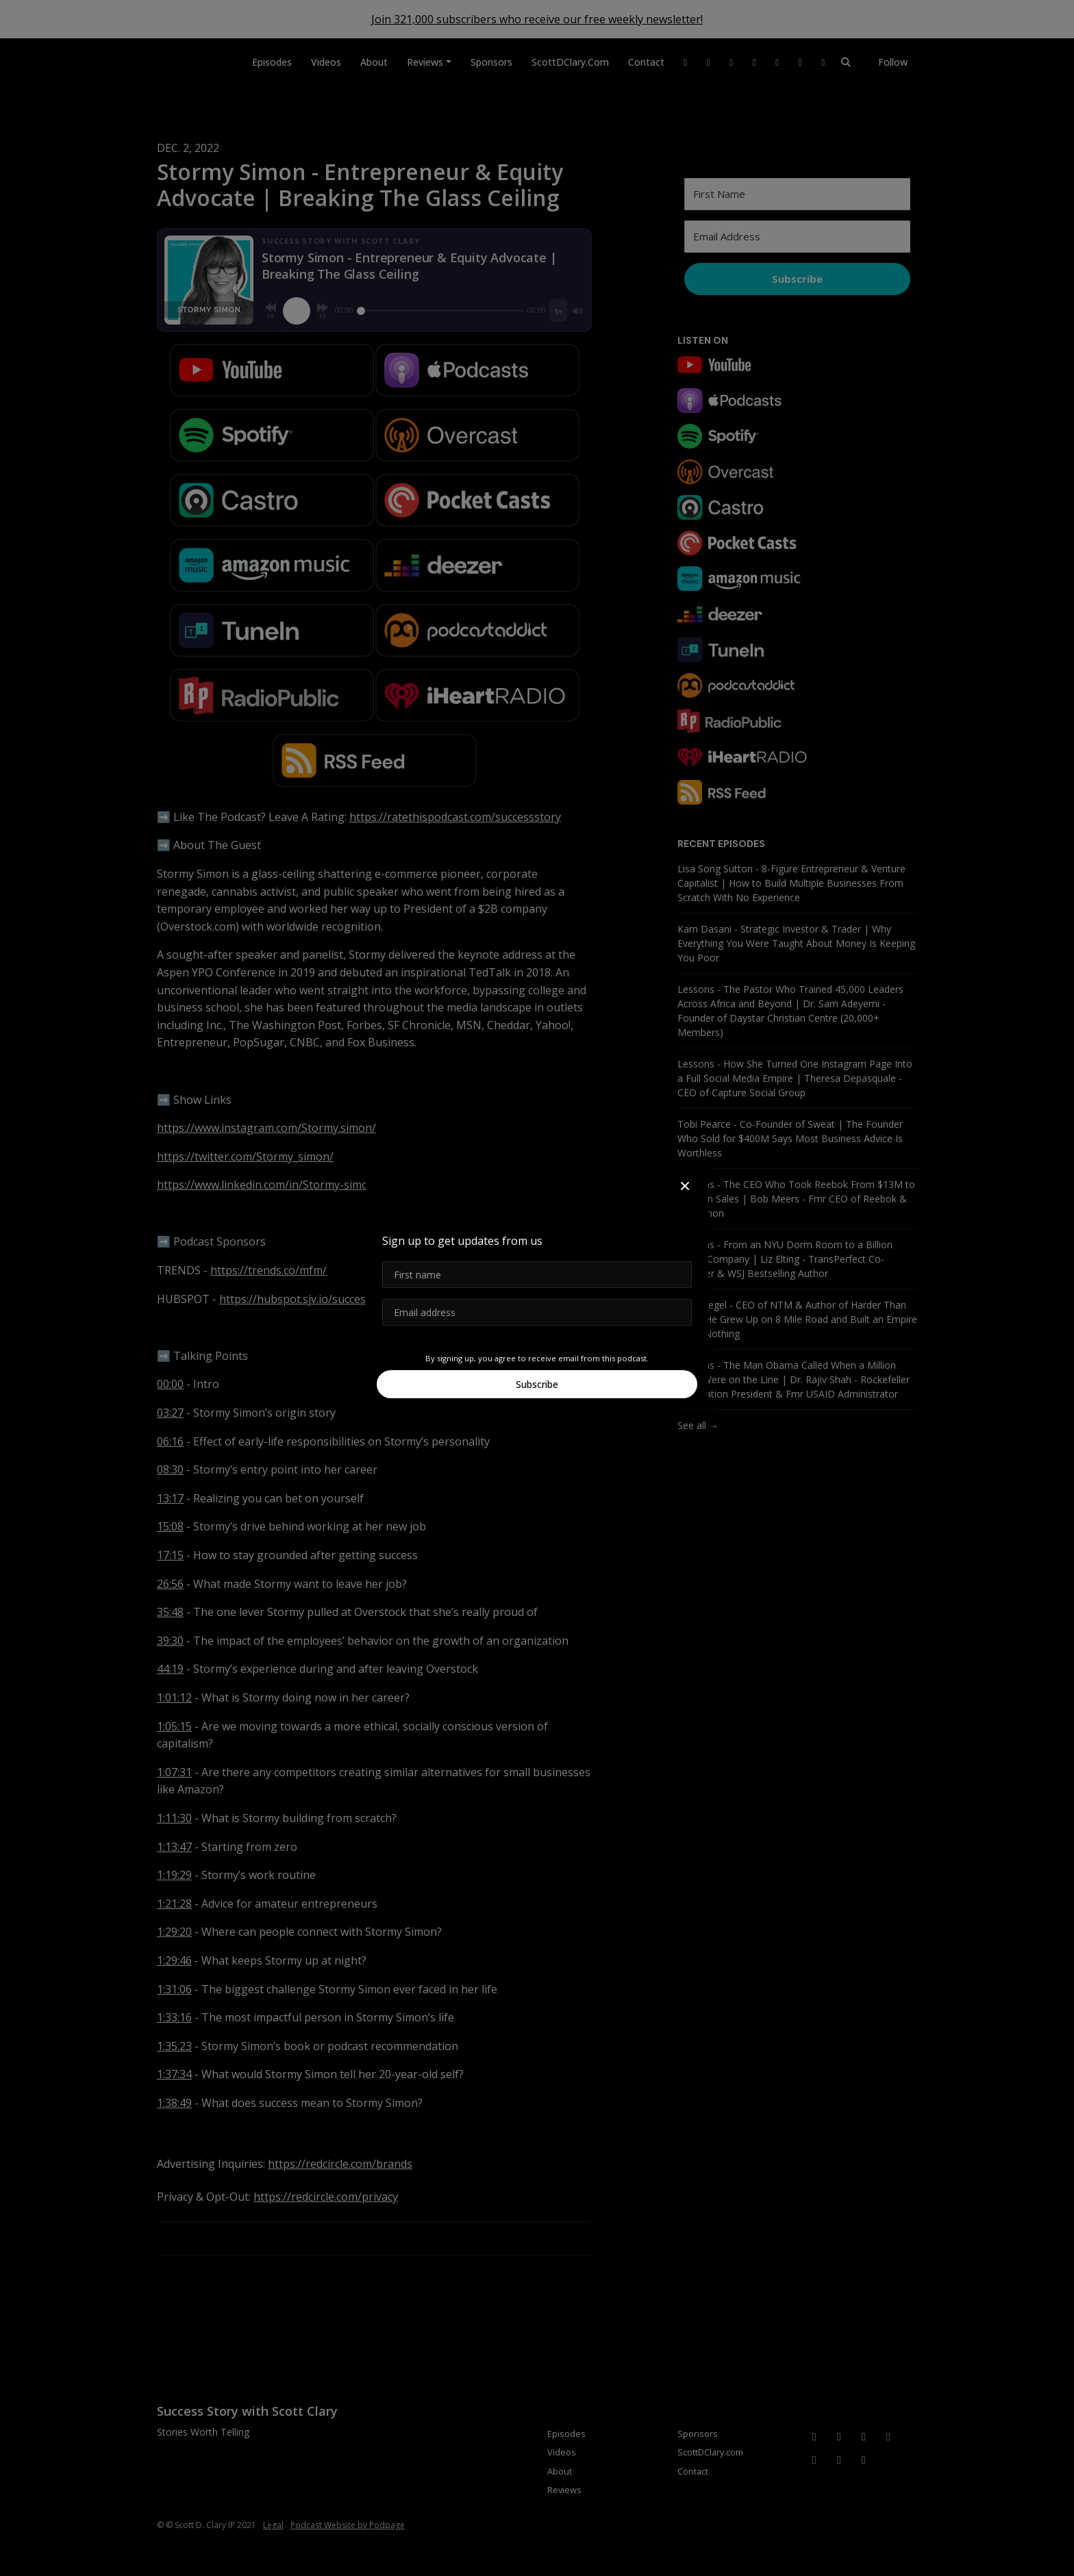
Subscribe (537, 1384)
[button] (685, 1186)
